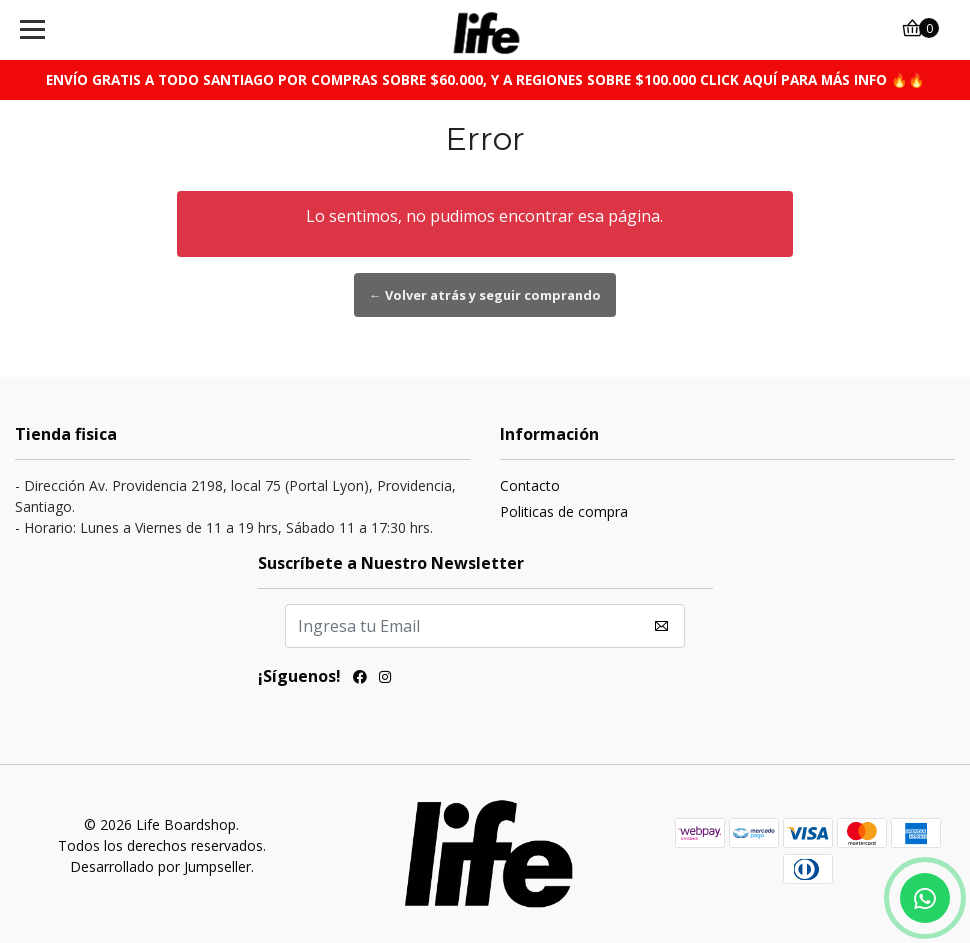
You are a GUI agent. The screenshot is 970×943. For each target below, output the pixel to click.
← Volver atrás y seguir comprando (485, 295)
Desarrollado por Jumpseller (160, 866)
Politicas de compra (564, 511)
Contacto (530, 485)
